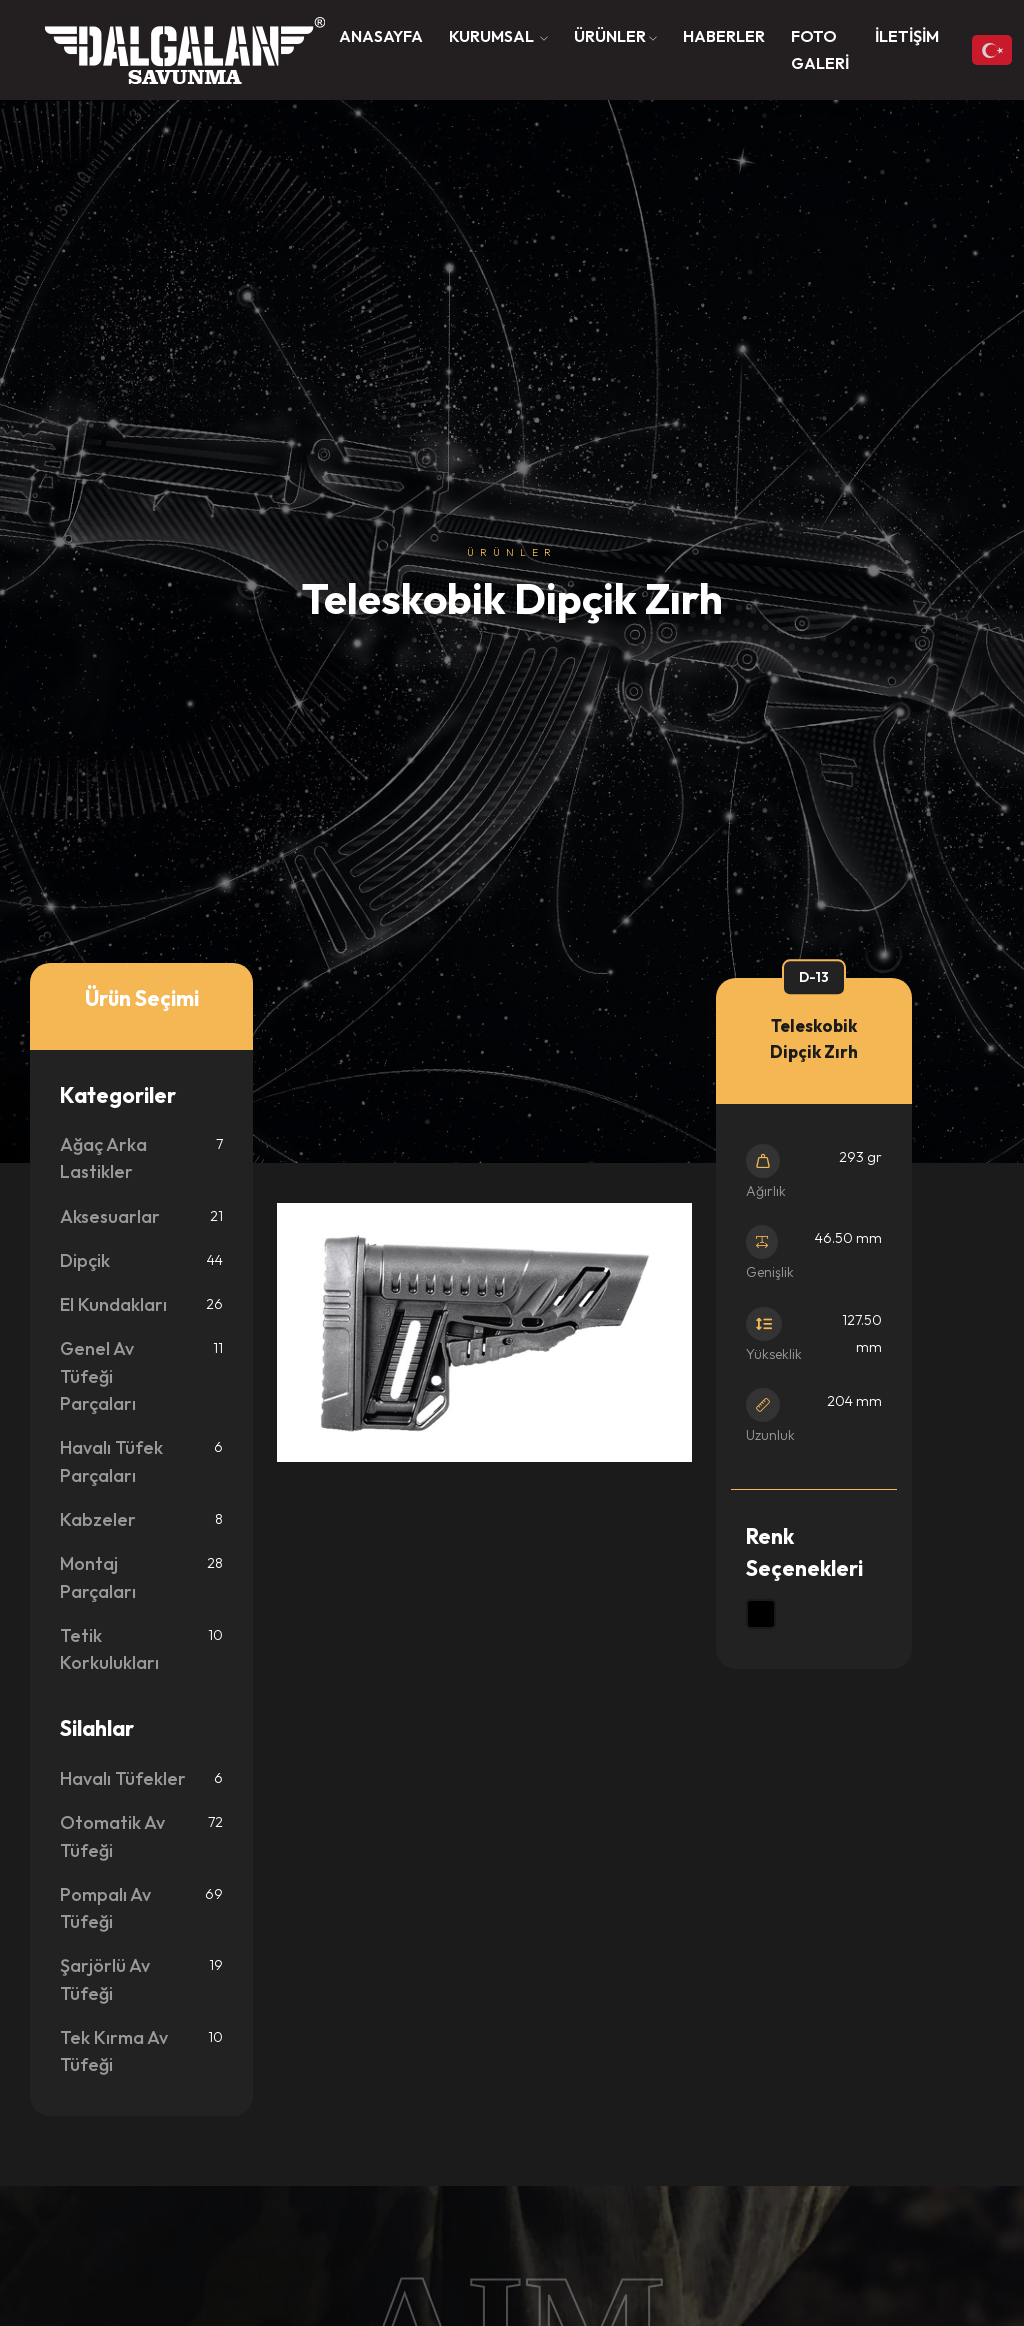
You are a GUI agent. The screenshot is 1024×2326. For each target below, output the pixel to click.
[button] (498, 36)
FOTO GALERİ (820, 49)
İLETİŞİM (907, 36)
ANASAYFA (381, 36)
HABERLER (724, 36)
